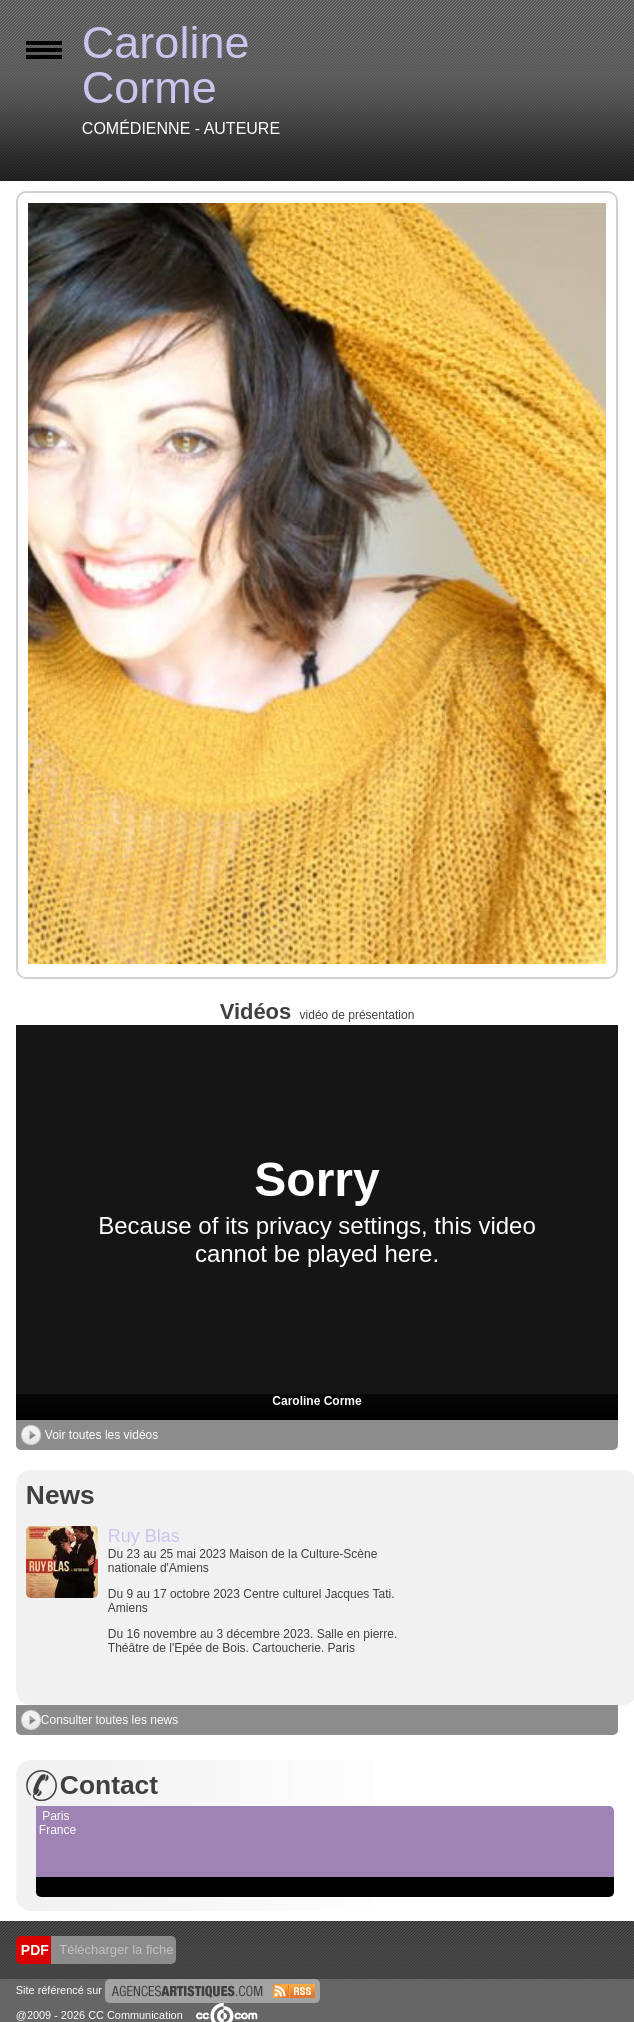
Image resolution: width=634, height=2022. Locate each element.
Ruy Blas (144, 1536)
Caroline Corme (316, 1401)
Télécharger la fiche (115, 1949)
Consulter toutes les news (99, 1720)
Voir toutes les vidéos (89, 1435)
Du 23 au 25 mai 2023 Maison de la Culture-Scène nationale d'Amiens (258, 1601)
